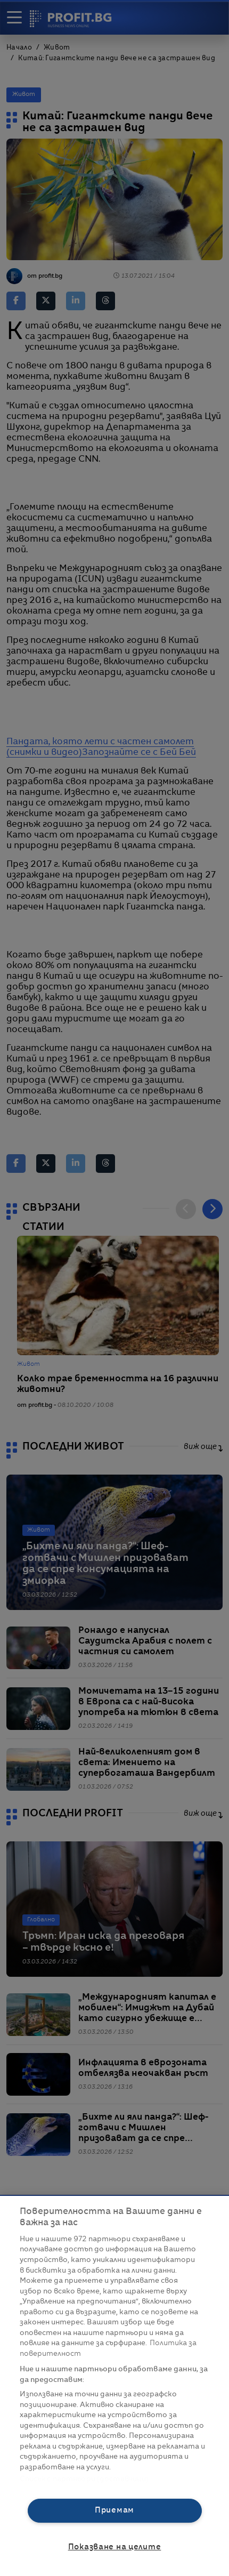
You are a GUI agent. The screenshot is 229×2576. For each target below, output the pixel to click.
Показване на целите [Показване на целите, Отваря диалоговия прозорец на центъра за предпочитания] (114, 2547)
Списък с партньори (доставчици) (84, 2479)
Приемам (114, 2510)
